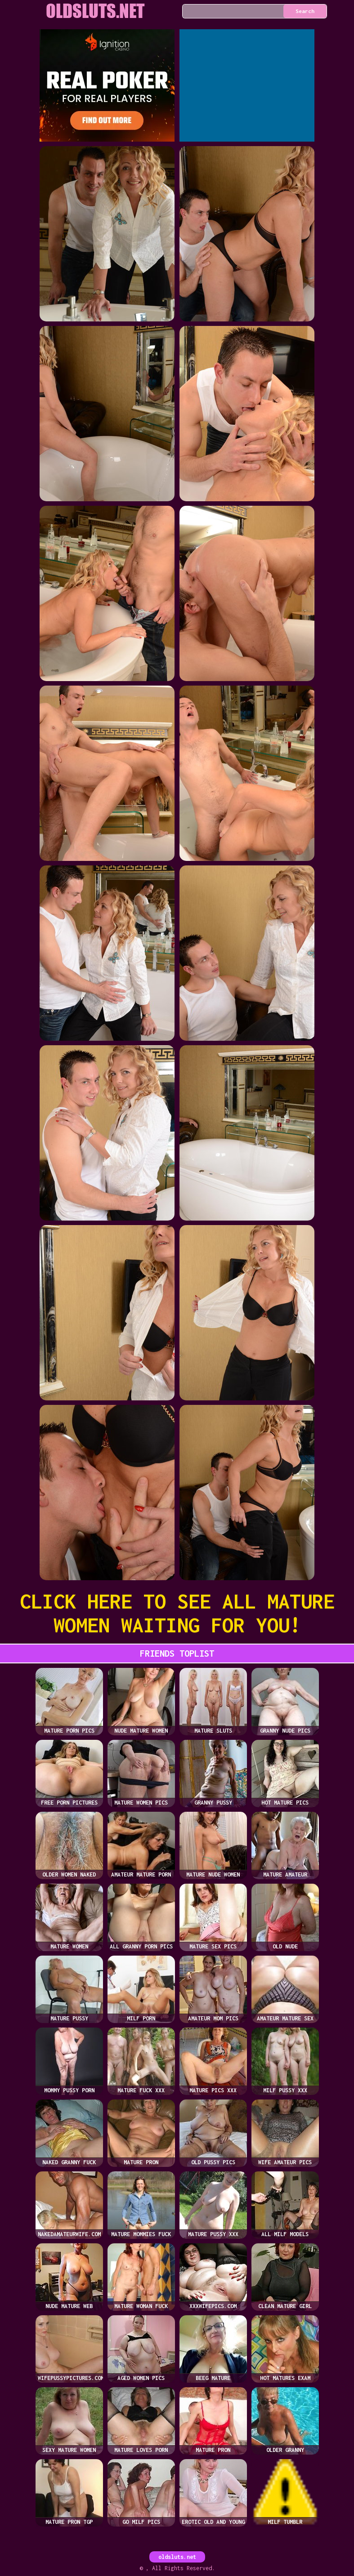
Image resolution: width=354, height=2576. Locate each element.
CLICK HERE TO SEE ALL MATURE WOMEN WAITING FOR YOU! (177, 1613)
